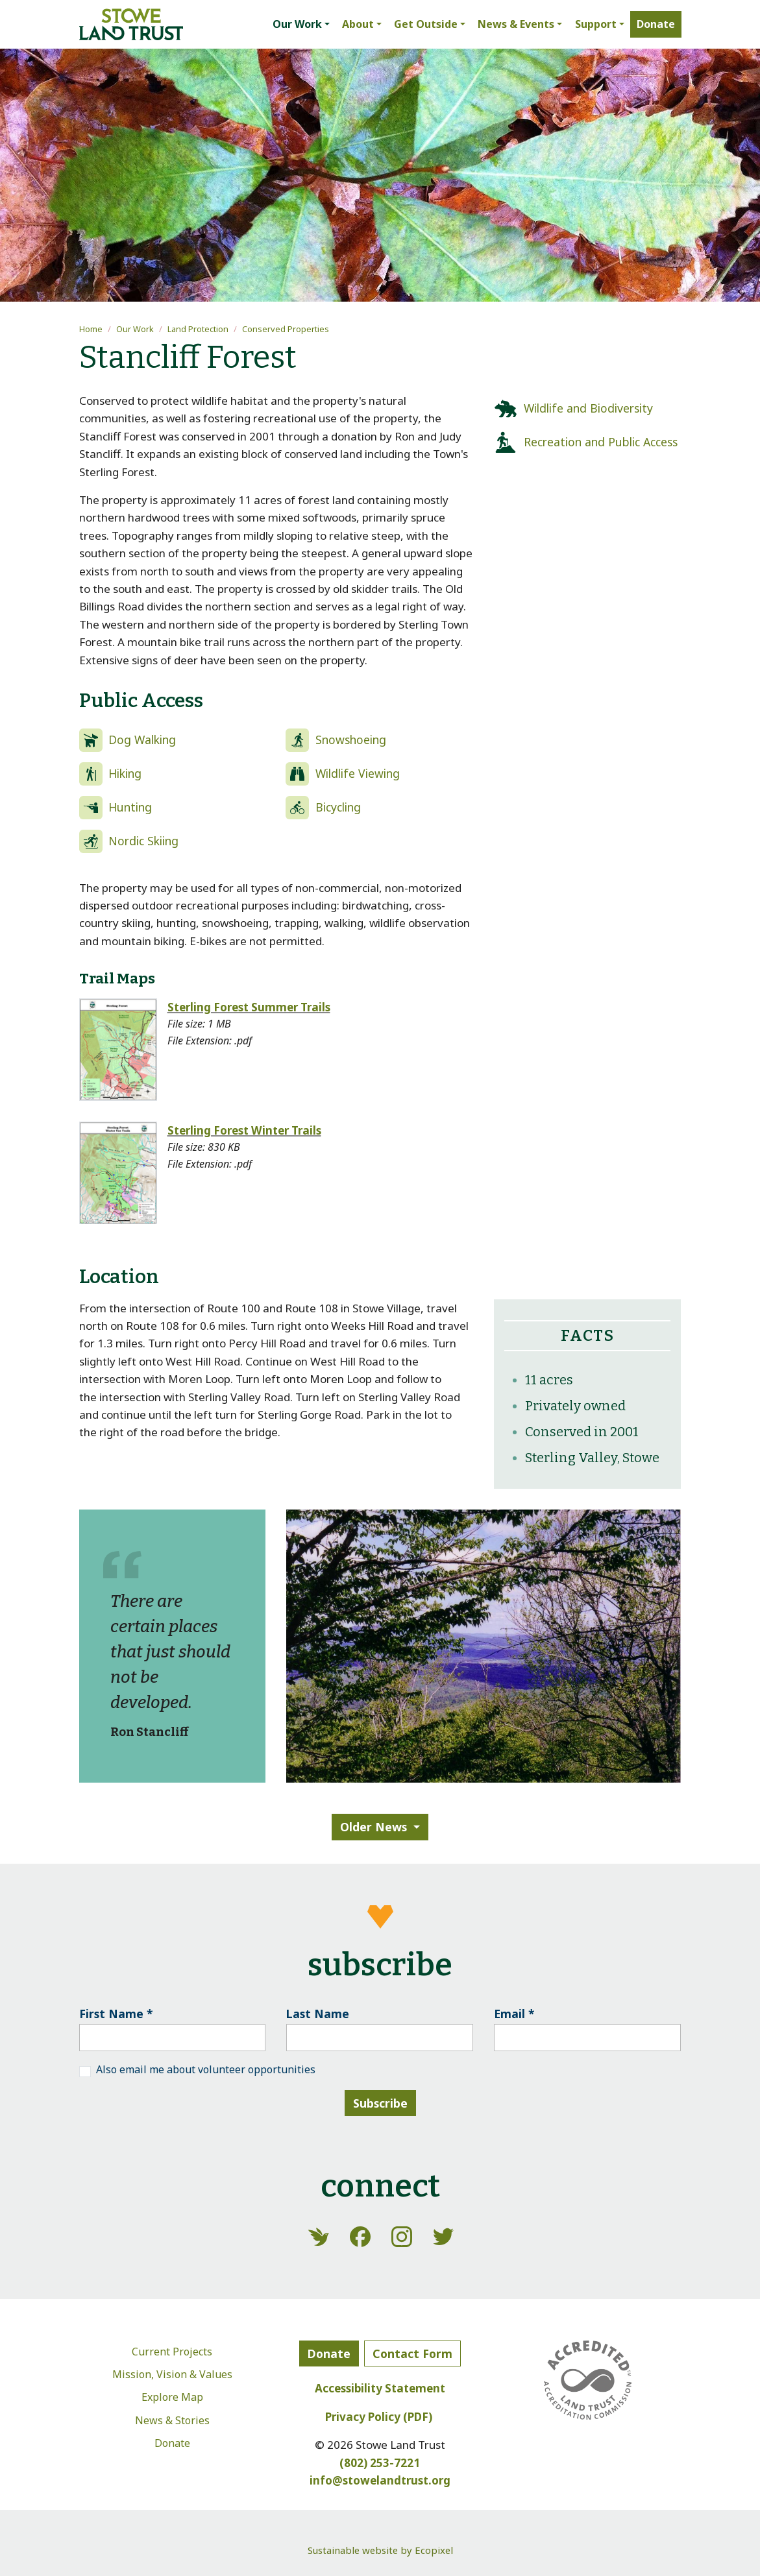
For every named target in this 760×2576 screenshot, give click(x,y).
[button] (301, 24)
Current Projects (172, 2351)
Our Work (135, 329)
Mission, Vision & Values (172, 2374)
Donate (172, 2443)
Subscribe (380, 2103)
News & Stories (172, 2420)
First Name (116, 2013)
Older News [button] (373, 1827)
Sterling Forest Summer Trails (248, 1007)
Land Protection (197, 329)
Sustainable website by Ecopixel (380, 2550)
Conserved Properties (285, 329)
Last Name (317, 2013)
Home (91, 329)
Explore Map (172, 2397)
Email (514, 2013)
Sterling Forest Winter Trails (244, 1130)
